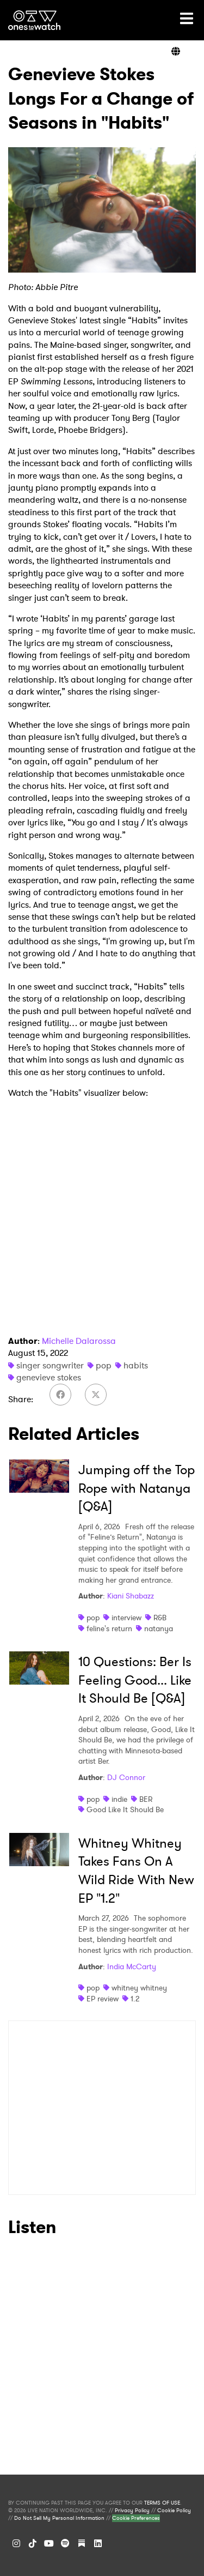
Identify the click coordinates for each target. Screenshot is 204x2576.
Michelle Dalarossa (79, 1341)
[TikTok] (32, 2543)
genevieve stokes (48, 1377)
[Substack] (81, 2543)
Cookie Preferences (136, 2518)
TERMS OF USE (162, 2503)
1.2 (135, 1998)
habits (135, 1365)
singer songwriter (50, 1365)
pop (104, 1365)
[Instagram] (16, 2543)
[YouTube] (49, 2543)
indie (119, 1799)
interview (126, 1617)
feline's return (109, 1628)
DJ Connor (126, 1777)
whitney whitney (139, 1987)
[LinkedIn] (98, 2543)
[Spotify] (65, 2543)
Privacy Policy (132, 2510)
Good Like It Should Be (125, 1809)
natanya (158, 1628)
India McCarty (131, 1966)
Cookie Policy (174, 2510)
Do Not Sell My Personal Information (59, 2518)
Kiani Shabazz (130, 1595)
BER (145, 1799)
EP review (102, 1998)
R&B (159, 1617)
